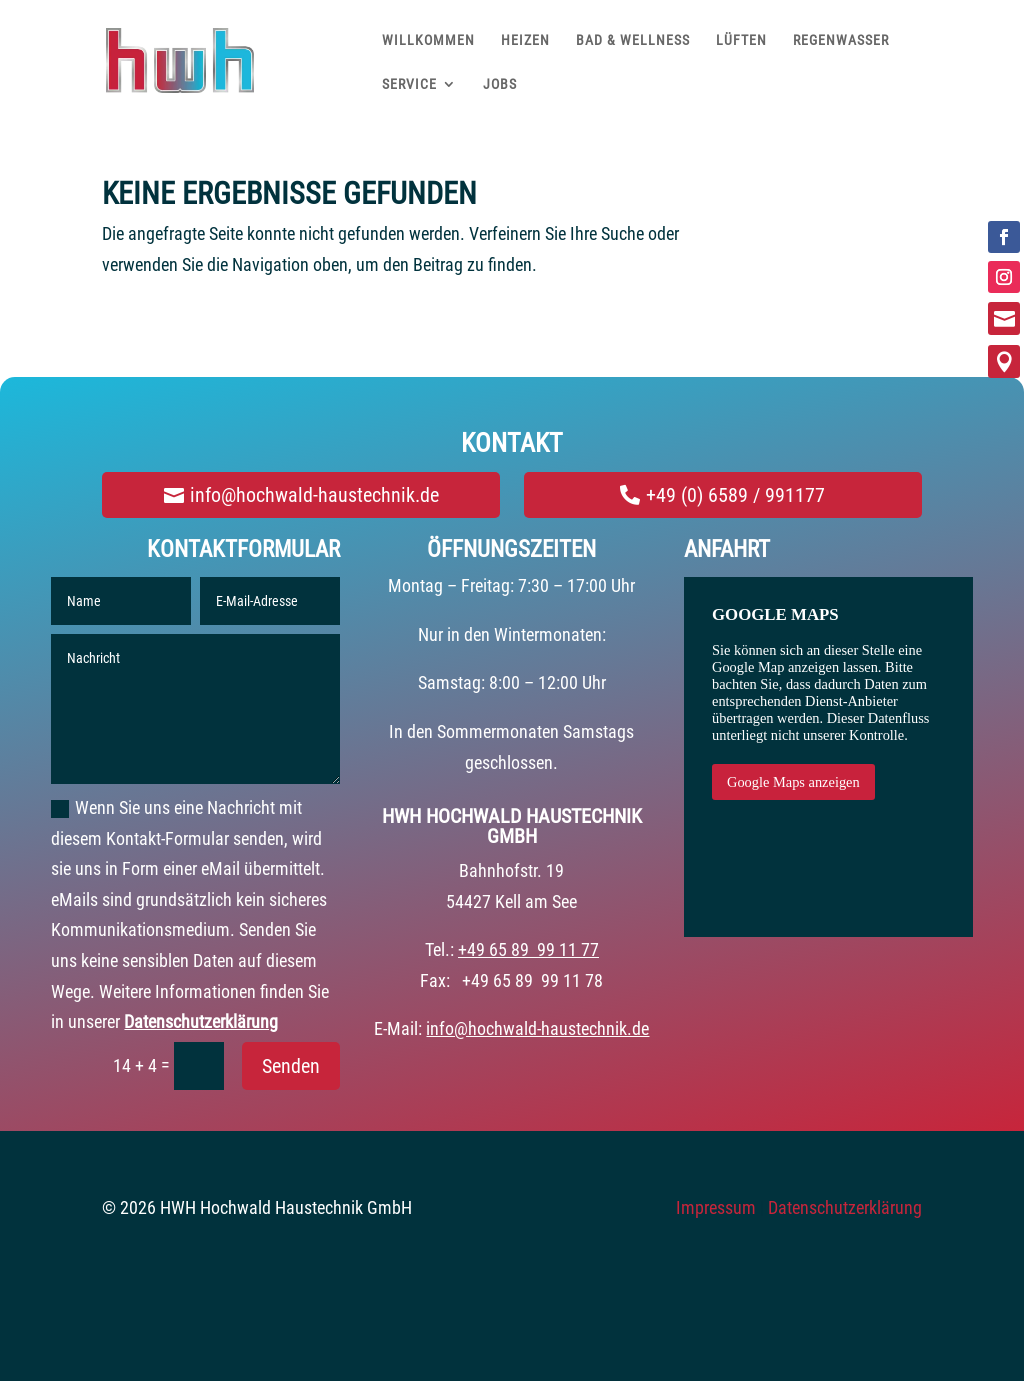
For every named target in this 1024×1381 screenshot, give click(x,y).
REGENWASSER (841, 40)
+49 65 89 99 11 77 (528, 949)
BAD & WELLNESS (633, 40)
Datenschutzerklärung (201, 1021)
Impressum (716, 1207)
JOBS (500, 84)
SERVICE (409, 84)
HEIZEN (525, 40)
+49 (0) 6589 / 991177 (735, 495)
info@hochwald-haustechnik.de (314, 495)
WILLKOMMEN (428, 40)
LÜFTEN (741, 40)
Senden (291, 1066)
